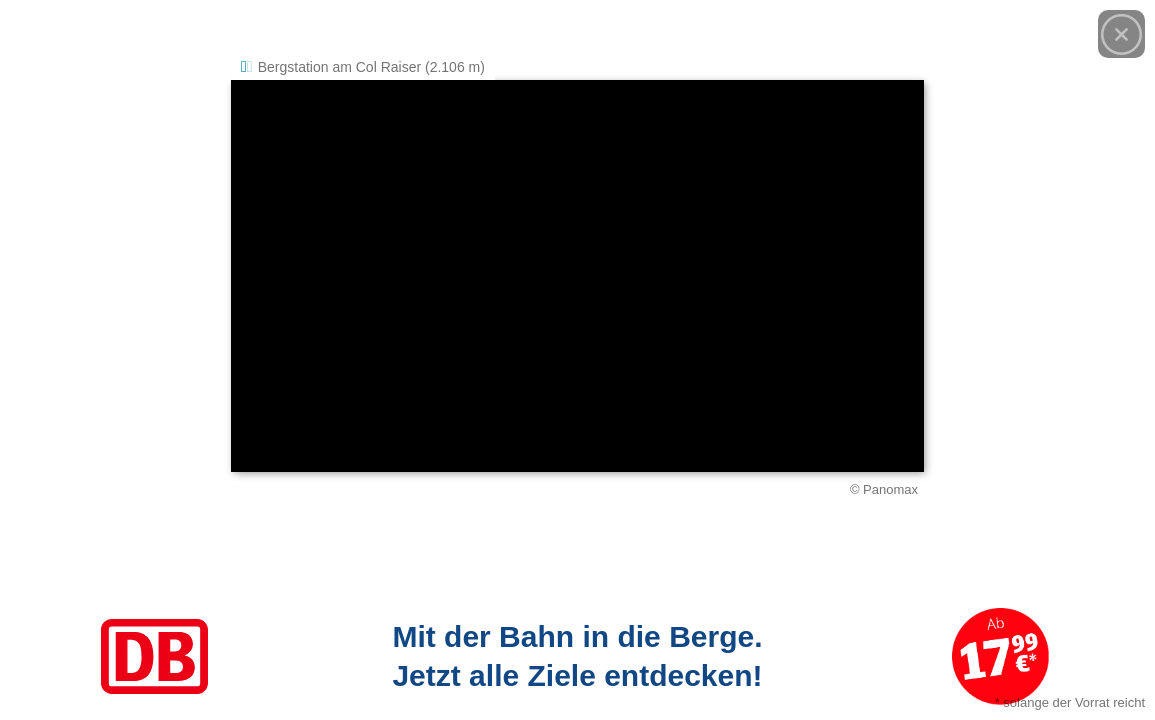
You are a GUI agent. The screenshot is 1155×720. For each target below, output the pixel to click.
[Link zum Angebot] (577, 656)
